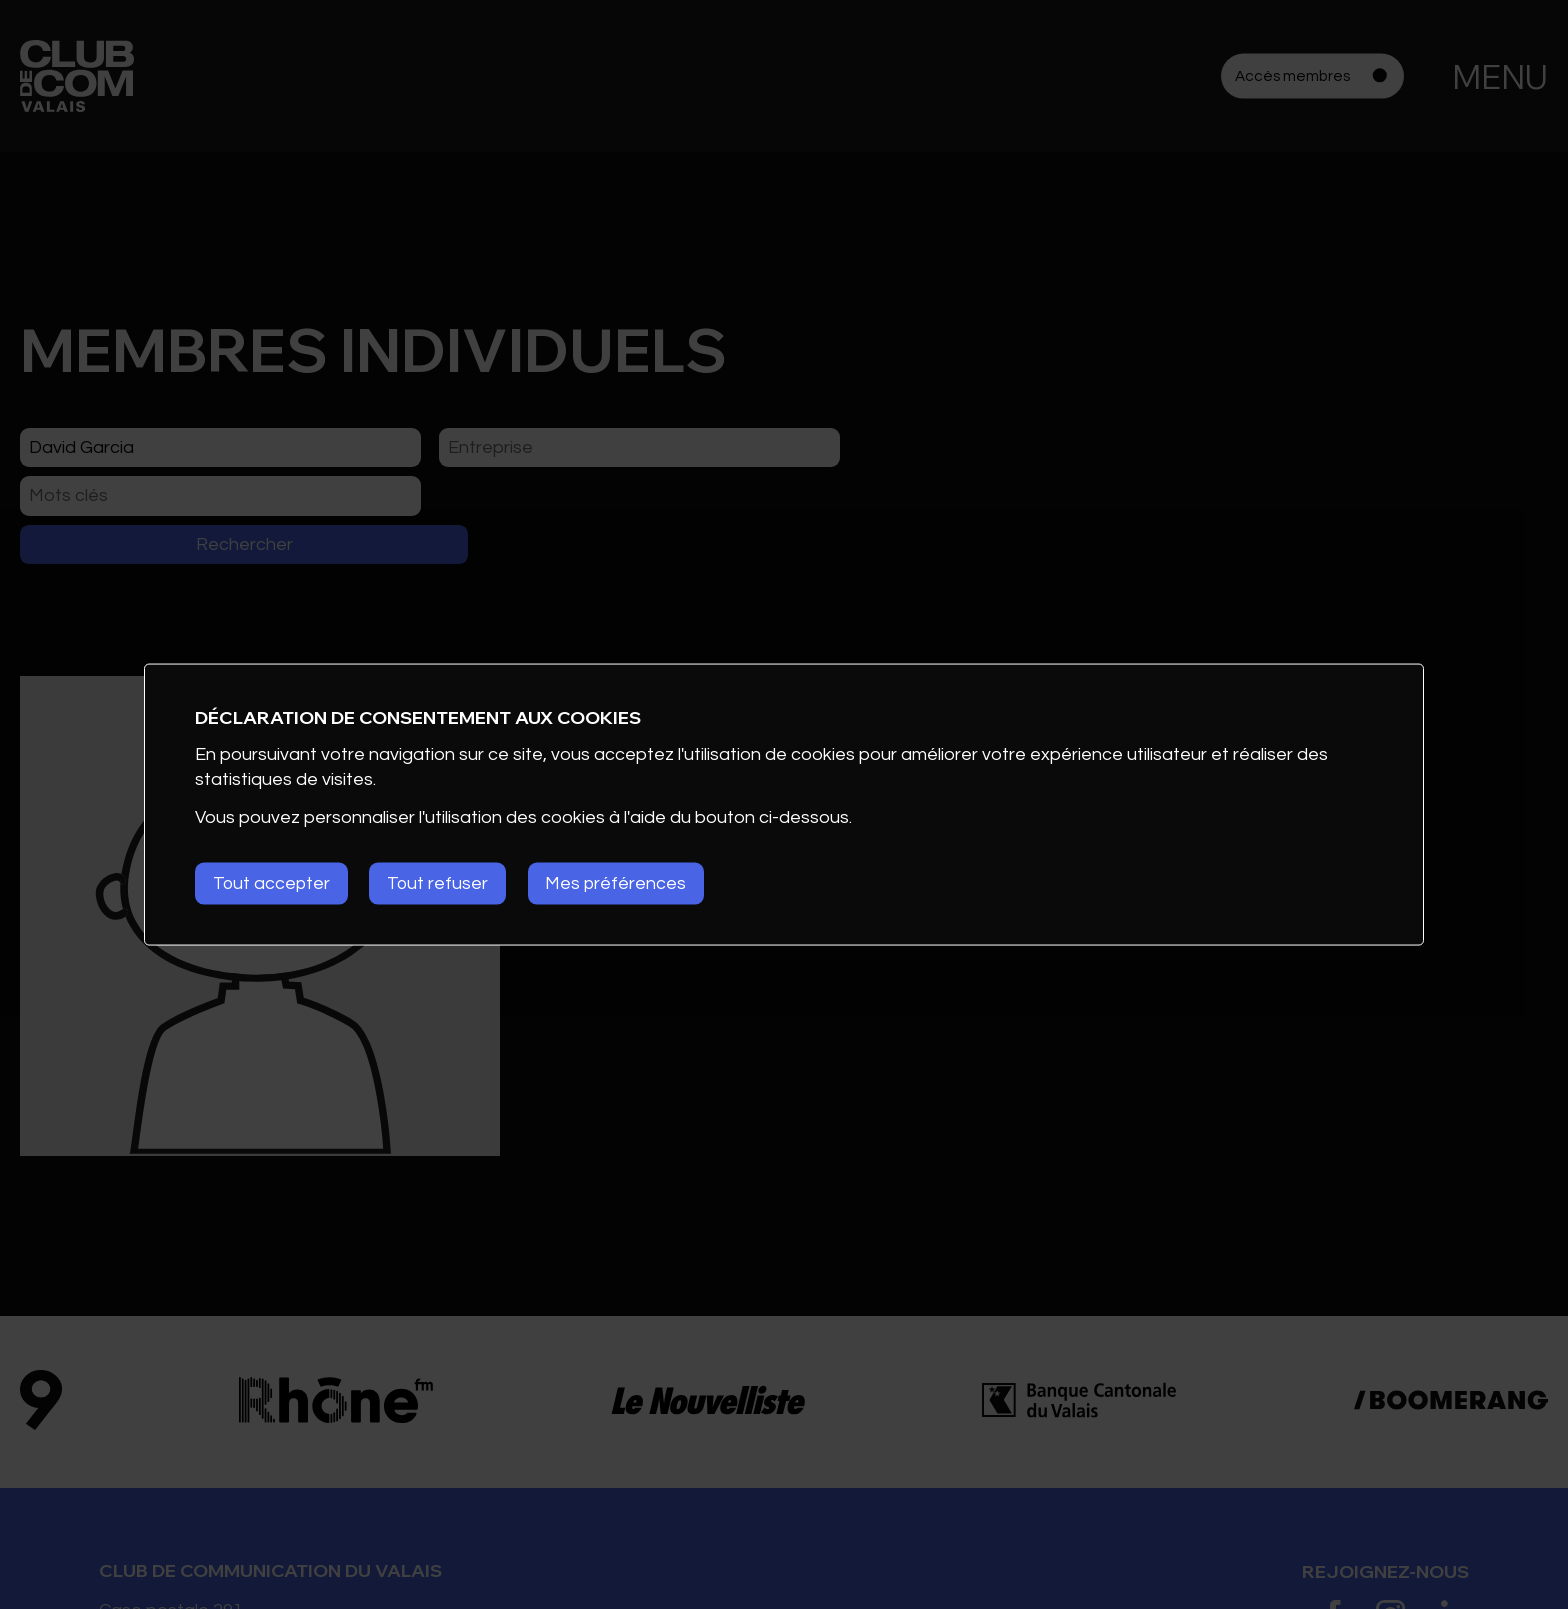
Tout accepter (272, 883)
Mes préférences (625, 883)
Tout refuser (443, 883)
